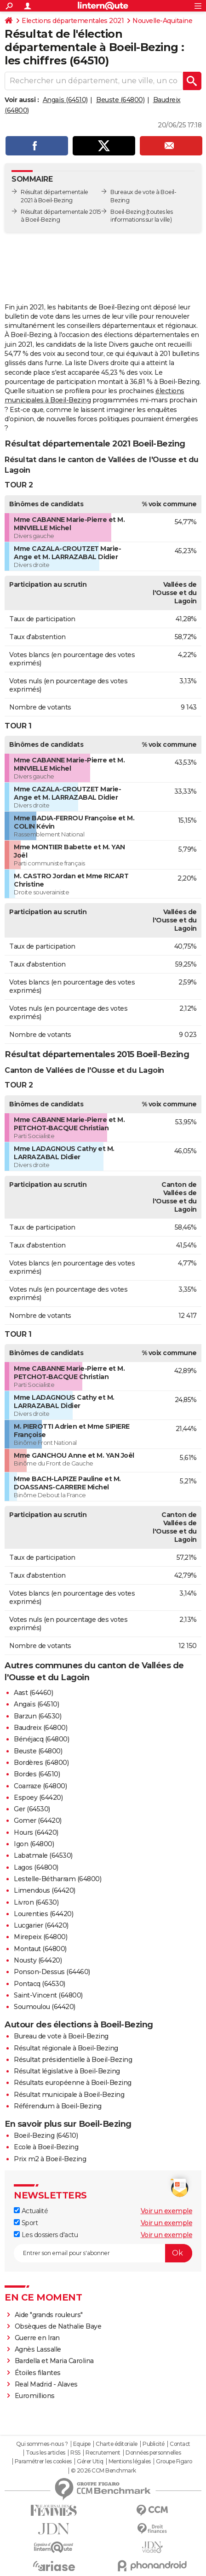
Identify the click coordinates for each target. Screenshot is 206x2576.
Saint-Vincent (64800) (48, 1995)
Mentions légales (130, 2461)
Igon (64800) (34, 1844)
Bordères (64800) (41, 1762)
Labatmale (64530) (43, 1855)
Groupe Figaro (174, 2461)
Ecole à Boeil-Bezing (46, 2147)
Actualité (31, 2211)
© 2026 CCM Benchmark (103, 2470)
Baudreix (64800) (40, 1727)
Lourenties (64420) (43, 1914)
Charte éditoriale (116, 2444)
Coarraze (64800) (40, 1786)
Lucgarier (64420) (41, 1925)
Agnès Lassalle (38, 2349)
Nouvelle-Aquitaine (162, 21)
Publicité (154, 2444)
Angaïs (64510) (65, 100)
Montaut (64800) (40, 1949)
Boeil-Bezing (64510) (46, 2135)
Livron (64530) (36, 1902)
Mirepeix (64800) (40, 1937)
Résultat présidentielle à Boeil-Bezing (73, 2059)
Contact (180, 2444)
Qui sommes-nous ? (42, 2444)
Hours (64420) (36, 1832)
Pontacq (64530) (39, 1984)
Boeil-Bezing (127, 211)
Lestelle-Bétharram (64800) (57, 1879)
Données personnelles (153, 2453)
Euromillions (35, 2396)
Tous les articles (45, 2453)
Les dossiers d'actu (46, 2235)
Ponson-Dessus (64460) (52, 1972)
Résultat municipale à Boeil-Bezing (69, 2094)
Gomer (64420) (38, 1820)
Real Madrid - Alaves (46, 2384)
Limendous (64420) (44, 1890)
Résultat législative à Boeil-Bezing (67, 2071)
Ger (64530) (32, 1809)
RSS (75, 2453)
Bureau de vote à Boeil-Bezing (61, 2036)
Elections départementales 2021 (73, 21)
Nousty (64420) (38, 1960)
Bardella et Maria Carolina (54, 2361)
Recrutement (103, 2453)
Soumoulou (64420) (44, 2007)
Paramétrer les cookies (43, 2461)
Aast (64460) (33, 1693)
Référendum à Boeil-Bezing (58, 2106)
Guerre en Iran (37, 2338)
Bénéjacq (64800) (41, 1739)
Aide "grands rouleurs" (49, 2315)
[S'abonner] (103, 2253)
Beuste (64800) (120, 100)
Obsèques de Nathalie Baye (58, 2326)
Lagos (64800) (36, 1867)
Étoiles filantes (38, 2373)
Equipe (82, 2444)
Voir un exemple (167, 2211)
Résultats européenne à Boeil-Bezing (73, 2082)
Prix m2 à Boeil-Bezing (50, 2159)
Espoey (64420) (38, 1797)
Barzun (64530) (37, 1716)
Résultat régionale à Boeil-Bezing (66, 2048)
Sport (26, 2223)
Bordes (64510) (37, 1774)
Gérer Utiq (90, 2461)
